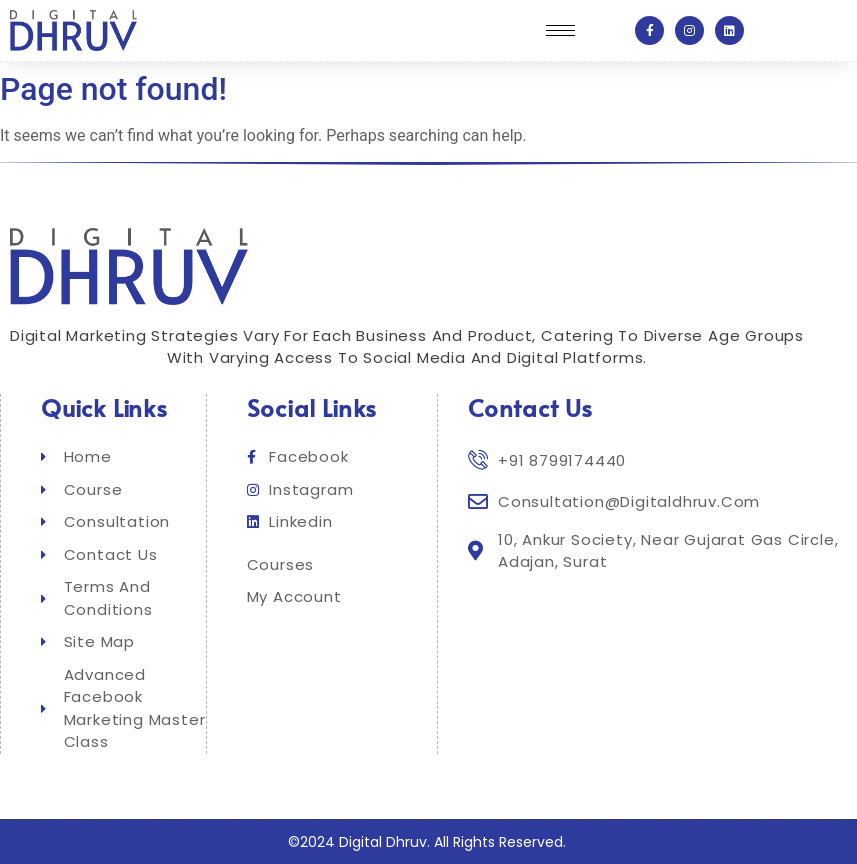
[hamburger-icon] (560, 30)
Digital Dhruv (383, 842)
